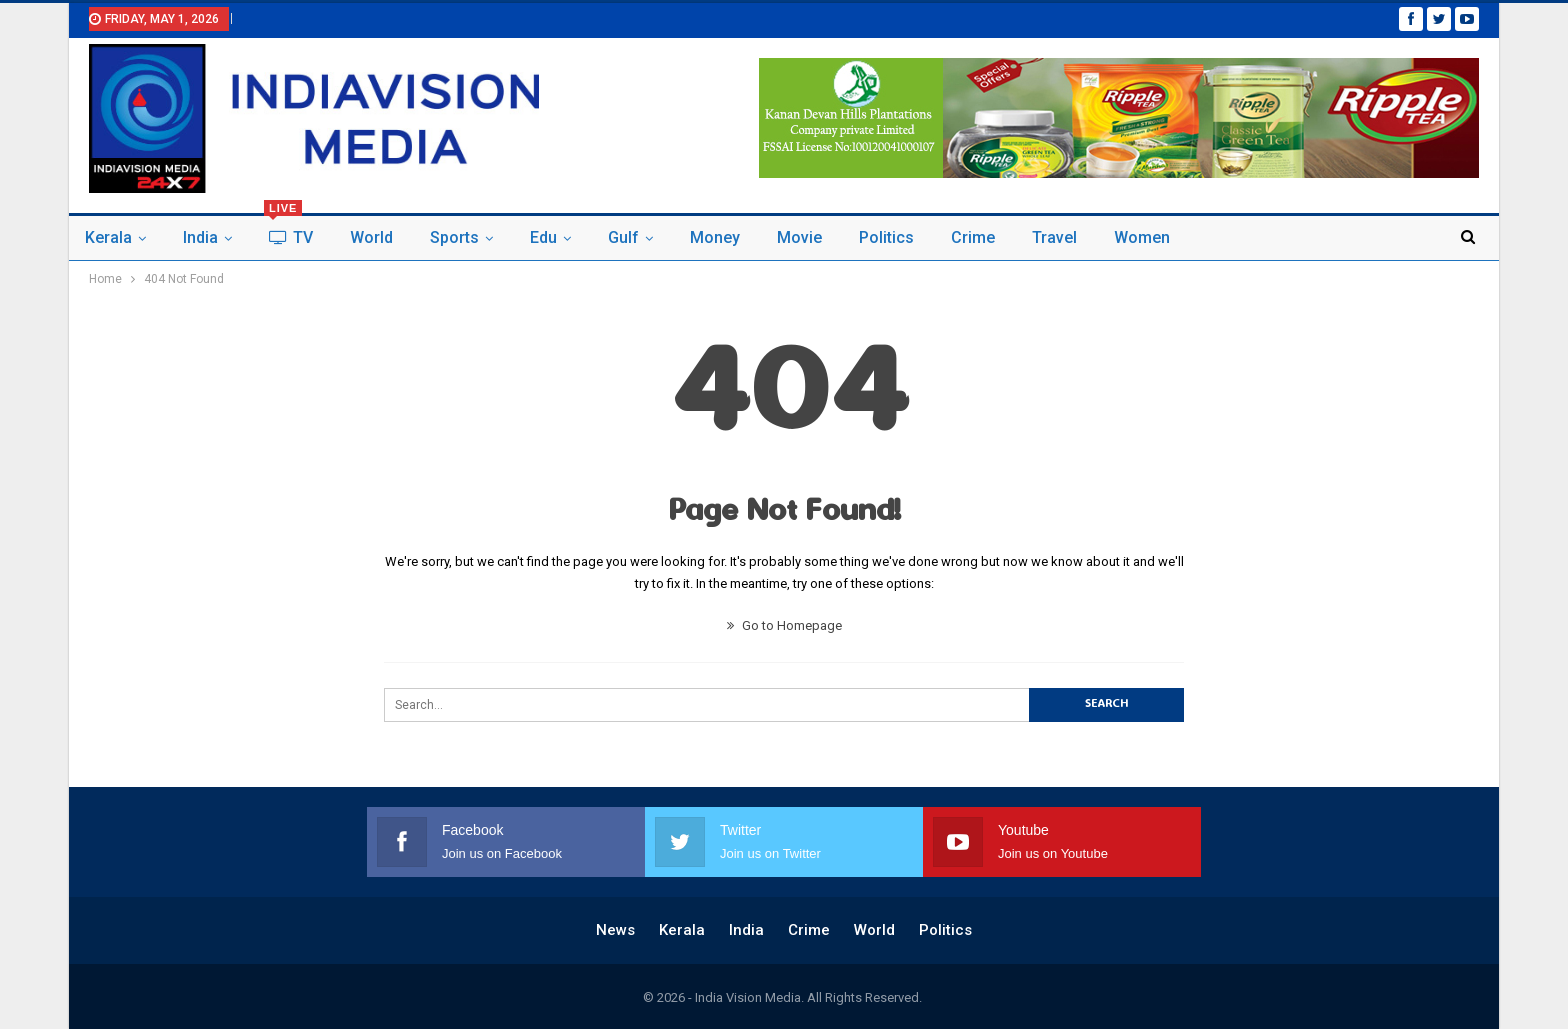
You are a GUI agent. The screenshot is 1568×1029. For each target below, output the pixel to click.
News (615, 930)
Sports (454, 237)
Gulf (623, 237)
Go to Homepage (784, 625)
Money (715, 237)
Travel (1054, 237)
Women (1142, 237)
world (371, 237)
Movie (799, 237)
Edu (543, 237)
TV (288, 231)
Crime (973, 237)
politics (886, 237)
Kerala (108, 237)
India (200, 237)
